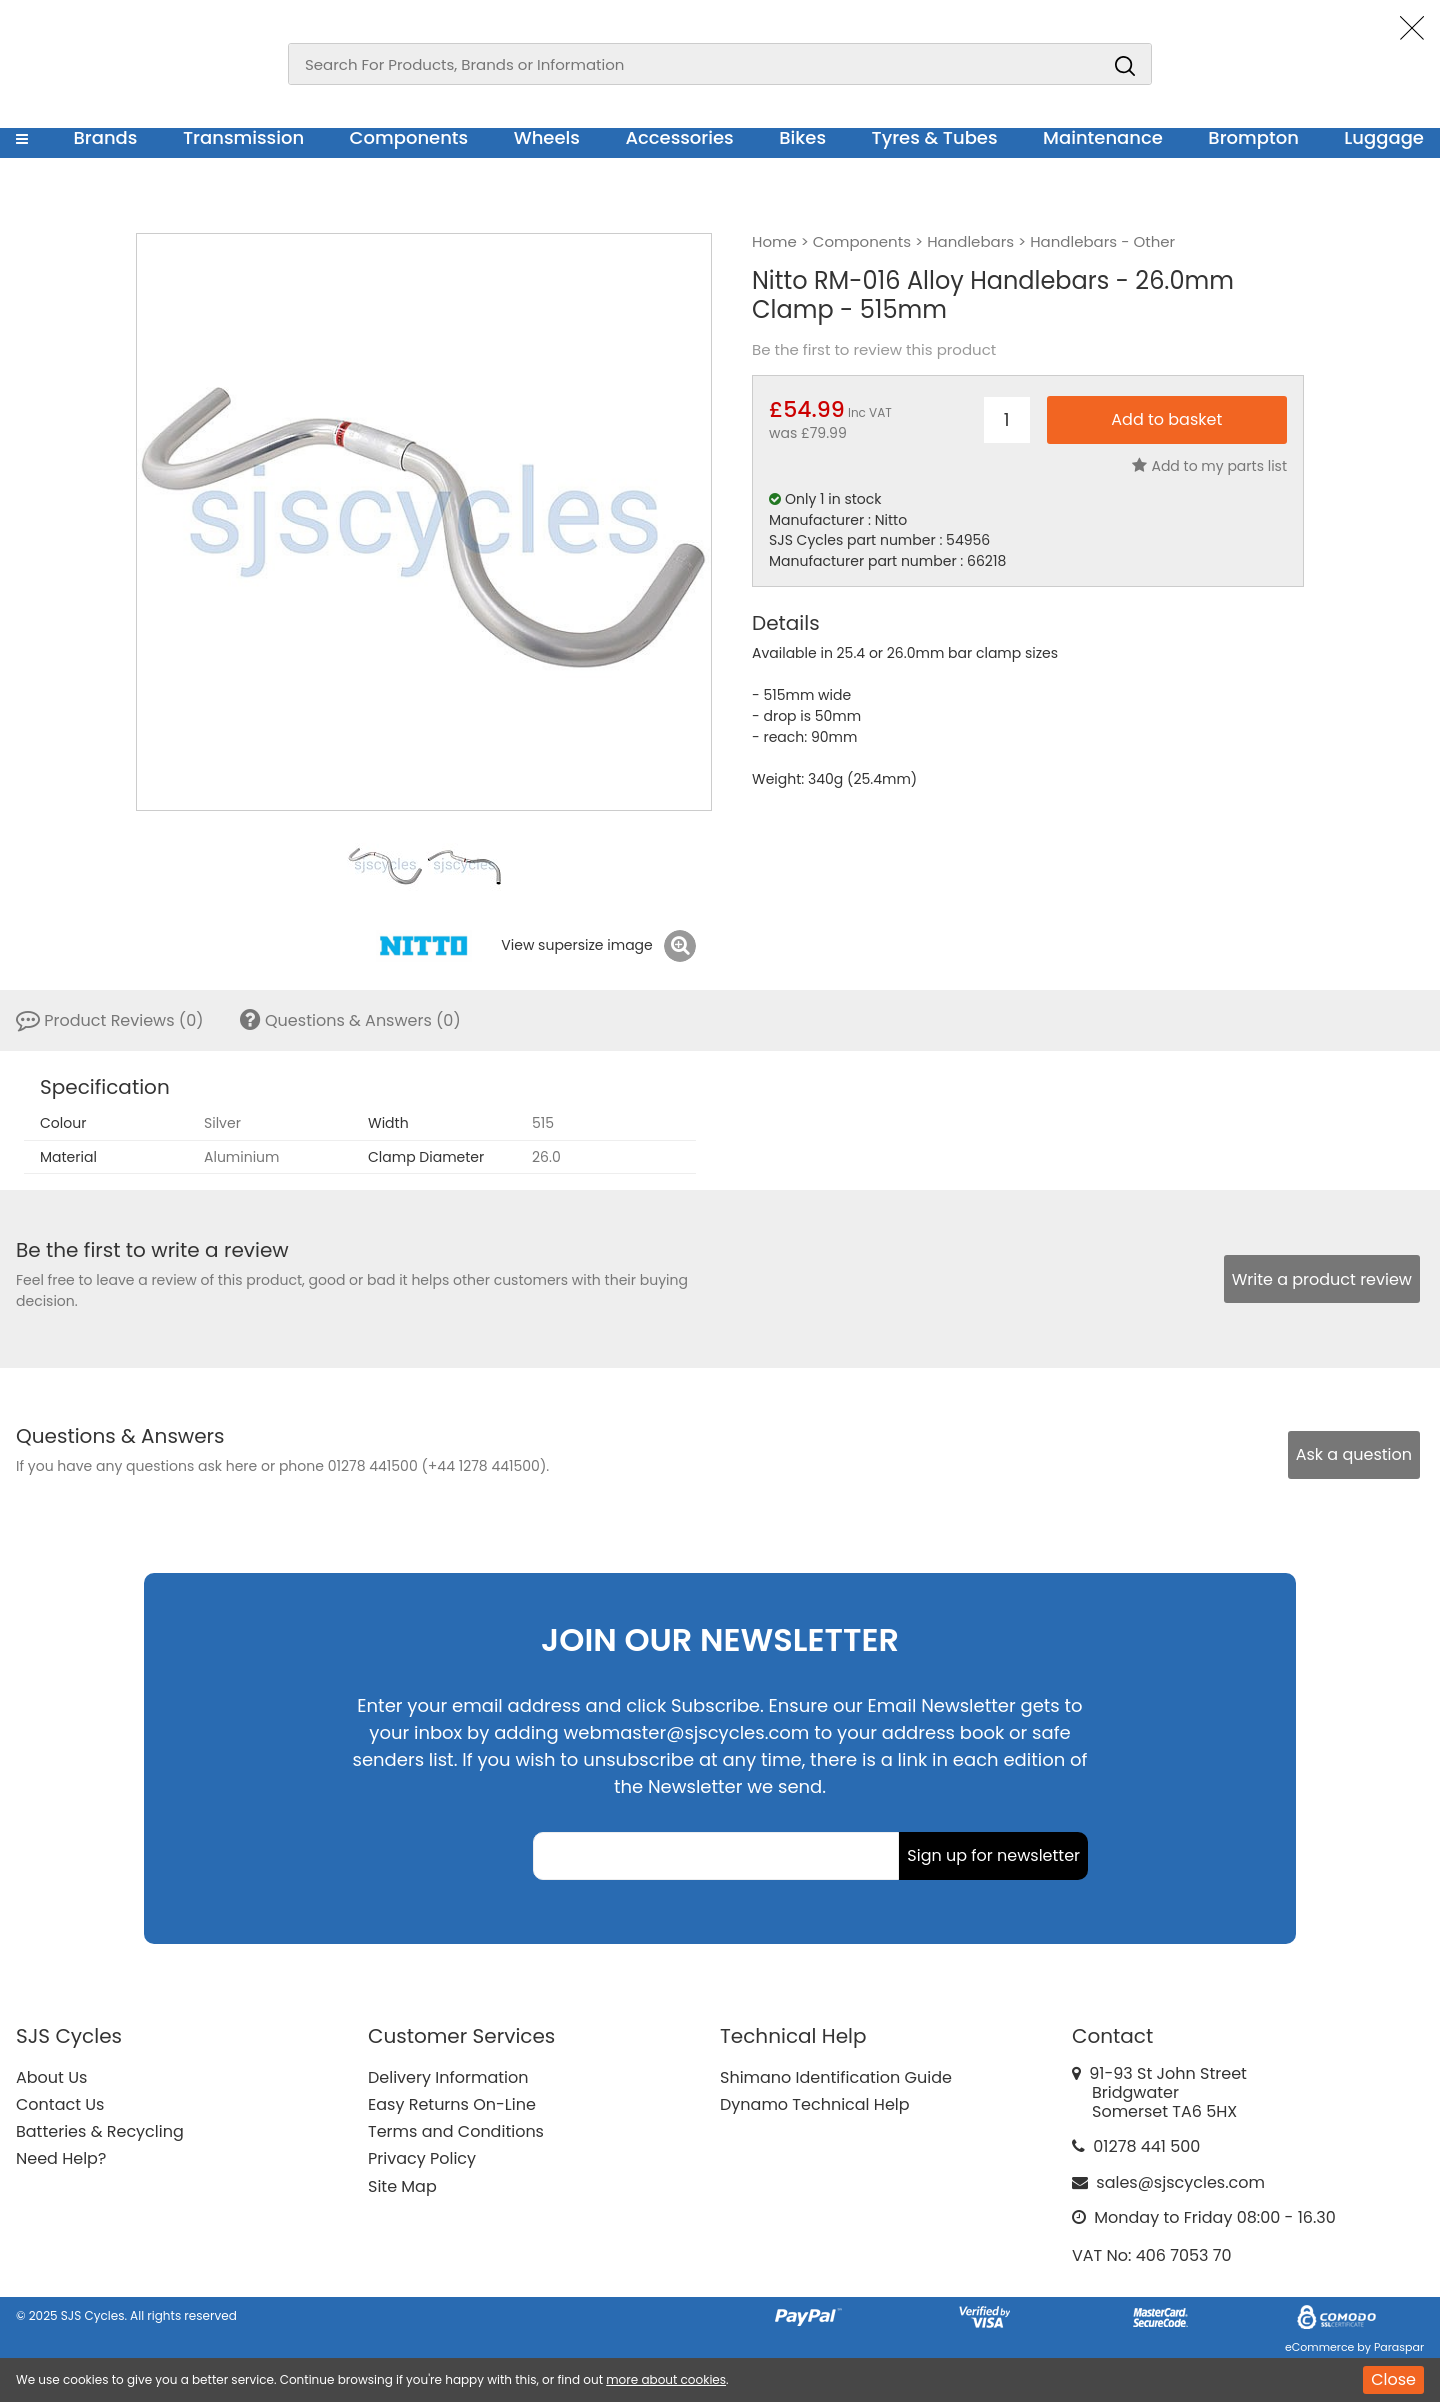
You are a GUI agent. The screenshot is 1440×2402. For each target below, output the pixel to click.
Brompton (1253, 137)
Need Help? (61, 2158)
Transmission (243, 137)
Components (409, 137)
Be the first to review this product (874, 350)
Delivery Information (448, 2077)
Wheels (547, 137)
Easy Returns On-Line (452, 2104)
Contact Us (60, 2104)
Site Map (402, 2186)
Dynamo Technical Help (815, 2104)
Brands (105, 137)
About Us (51, 2077)
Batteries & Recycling (100, 2131)
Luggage (1384, 137)
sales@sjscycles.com (1180, 2182)
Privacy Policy (422, 2158)
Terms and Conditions (456, 2131)
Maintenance (1103, 137)
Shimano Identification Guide (836, 2077)
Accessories (679, 137)
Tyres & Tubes (935, 137)
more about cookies (666, 2379)
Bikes (802, 137)
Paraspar (1399, 2347)
